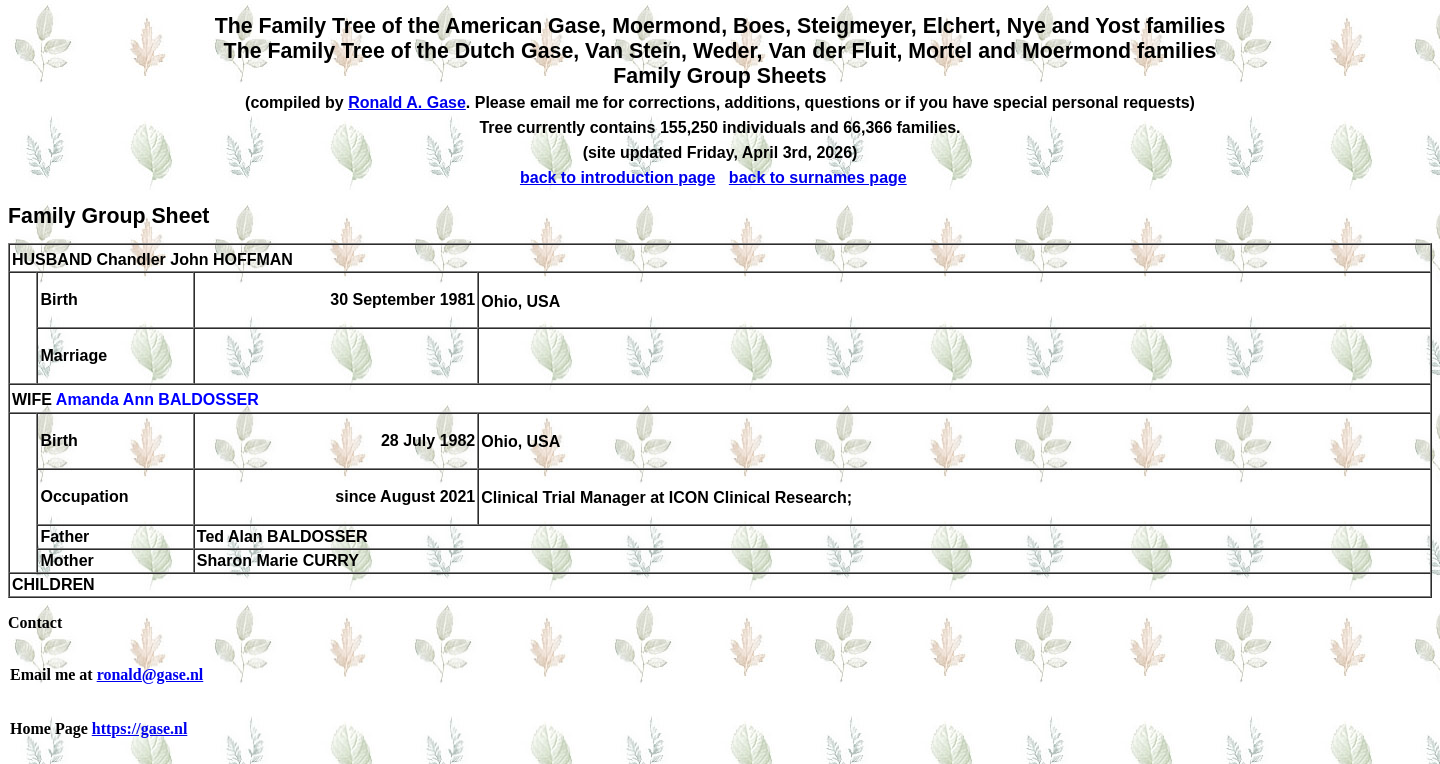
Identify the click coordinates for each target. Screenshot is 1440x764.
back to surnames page (818, 177)
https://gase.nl (140, 728)
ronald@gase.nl (150, 674)
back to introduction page (618, 177)
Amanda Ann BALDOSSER (157, 400)
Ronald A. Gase (407, 102)
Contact (35, 622)
